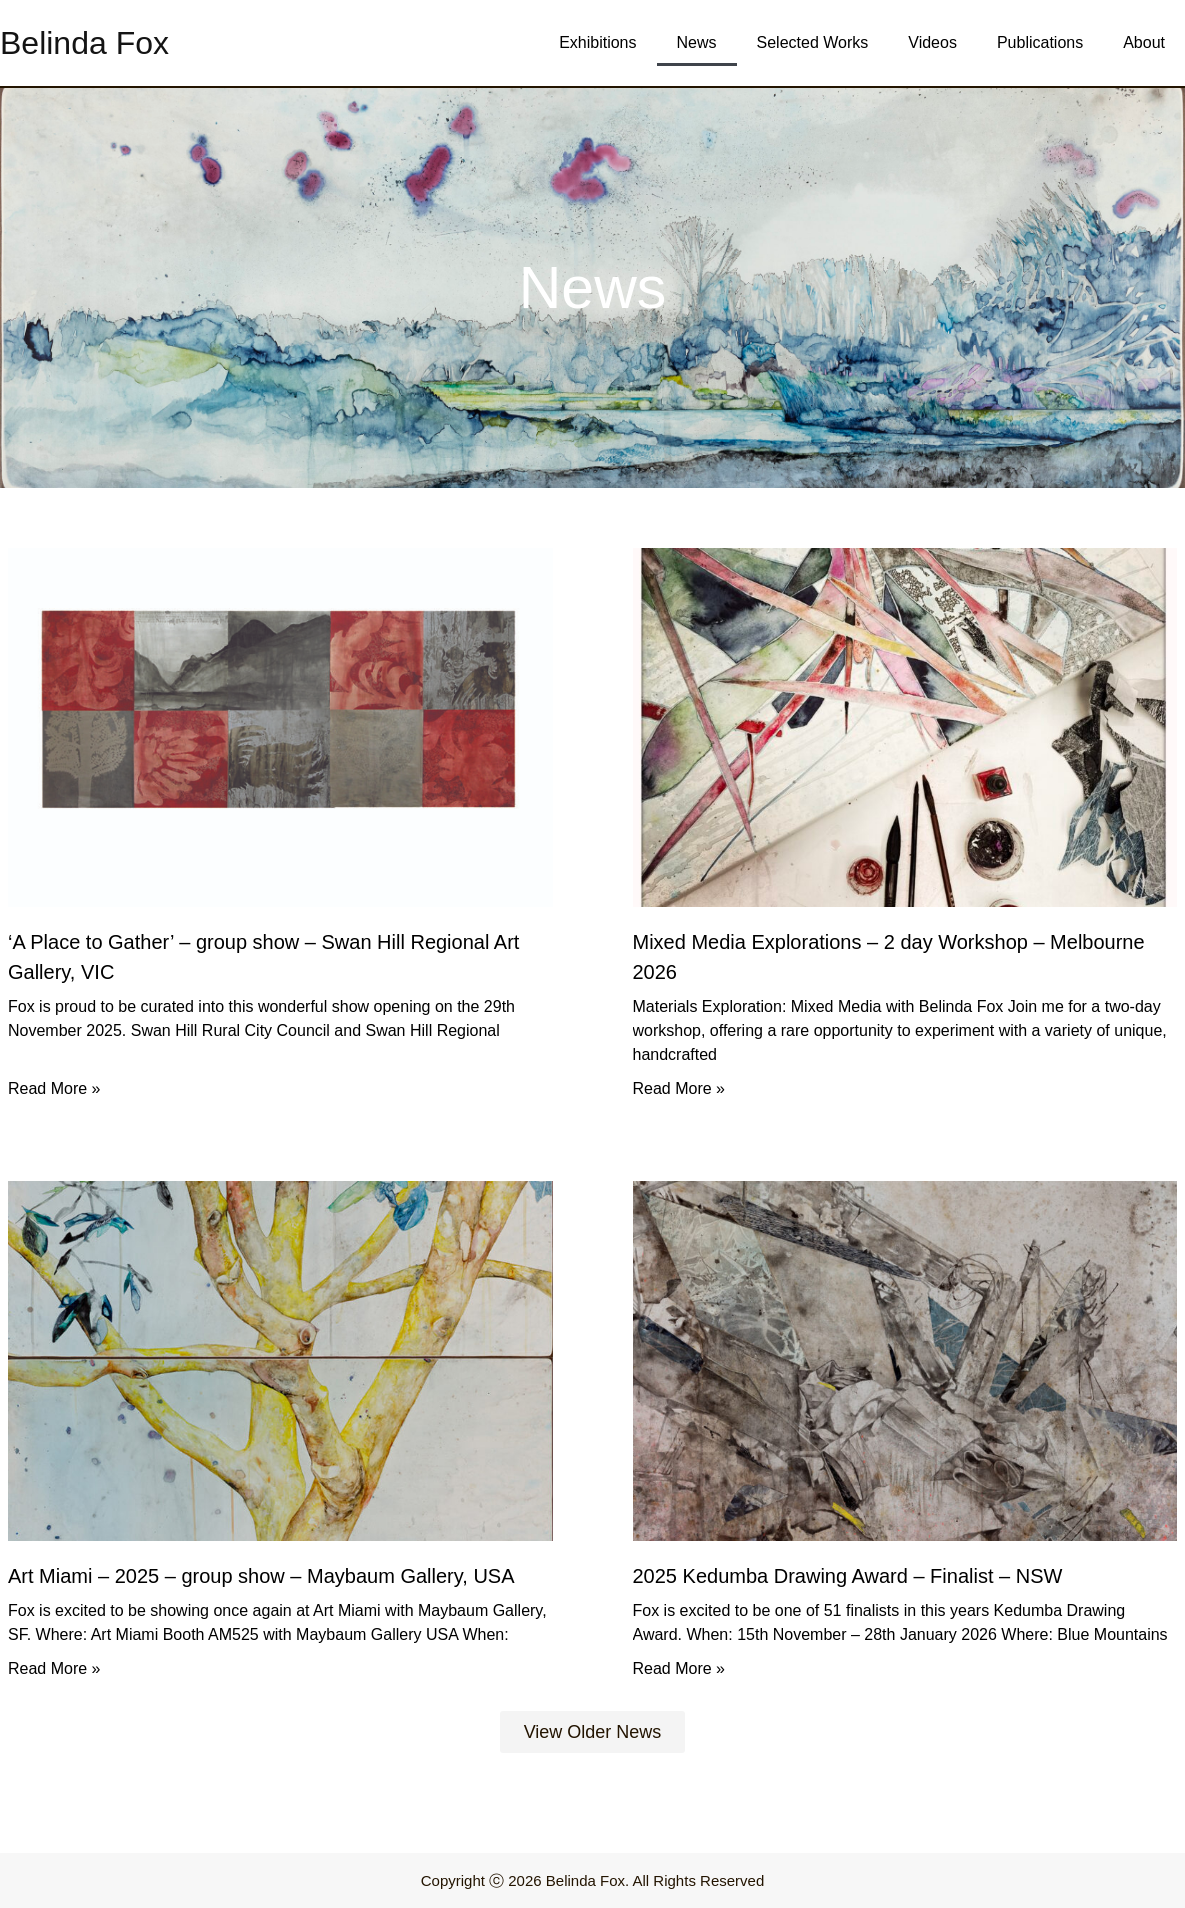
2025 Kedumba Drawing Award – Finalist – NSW (848, 1576)
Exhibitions (597, 42)
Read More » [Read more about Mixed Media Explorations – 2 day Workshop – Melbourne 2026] (679, 1088)
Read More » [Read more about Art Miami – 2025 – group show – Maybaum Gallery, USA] (54, 1668)
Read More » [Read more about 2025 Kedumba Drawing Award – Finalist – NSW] (679, 1668)
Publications (1040, 42)
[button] (593, 1732)
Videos (932, 42)
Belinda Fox (84, 43)
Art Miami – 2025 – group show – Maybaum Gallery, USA (261, 1576)
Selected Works (813, 42)
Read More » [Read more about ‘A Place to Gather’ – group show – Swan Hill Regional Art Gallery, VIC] (54, 1088)
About (1144, 42)
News (697, 42)
